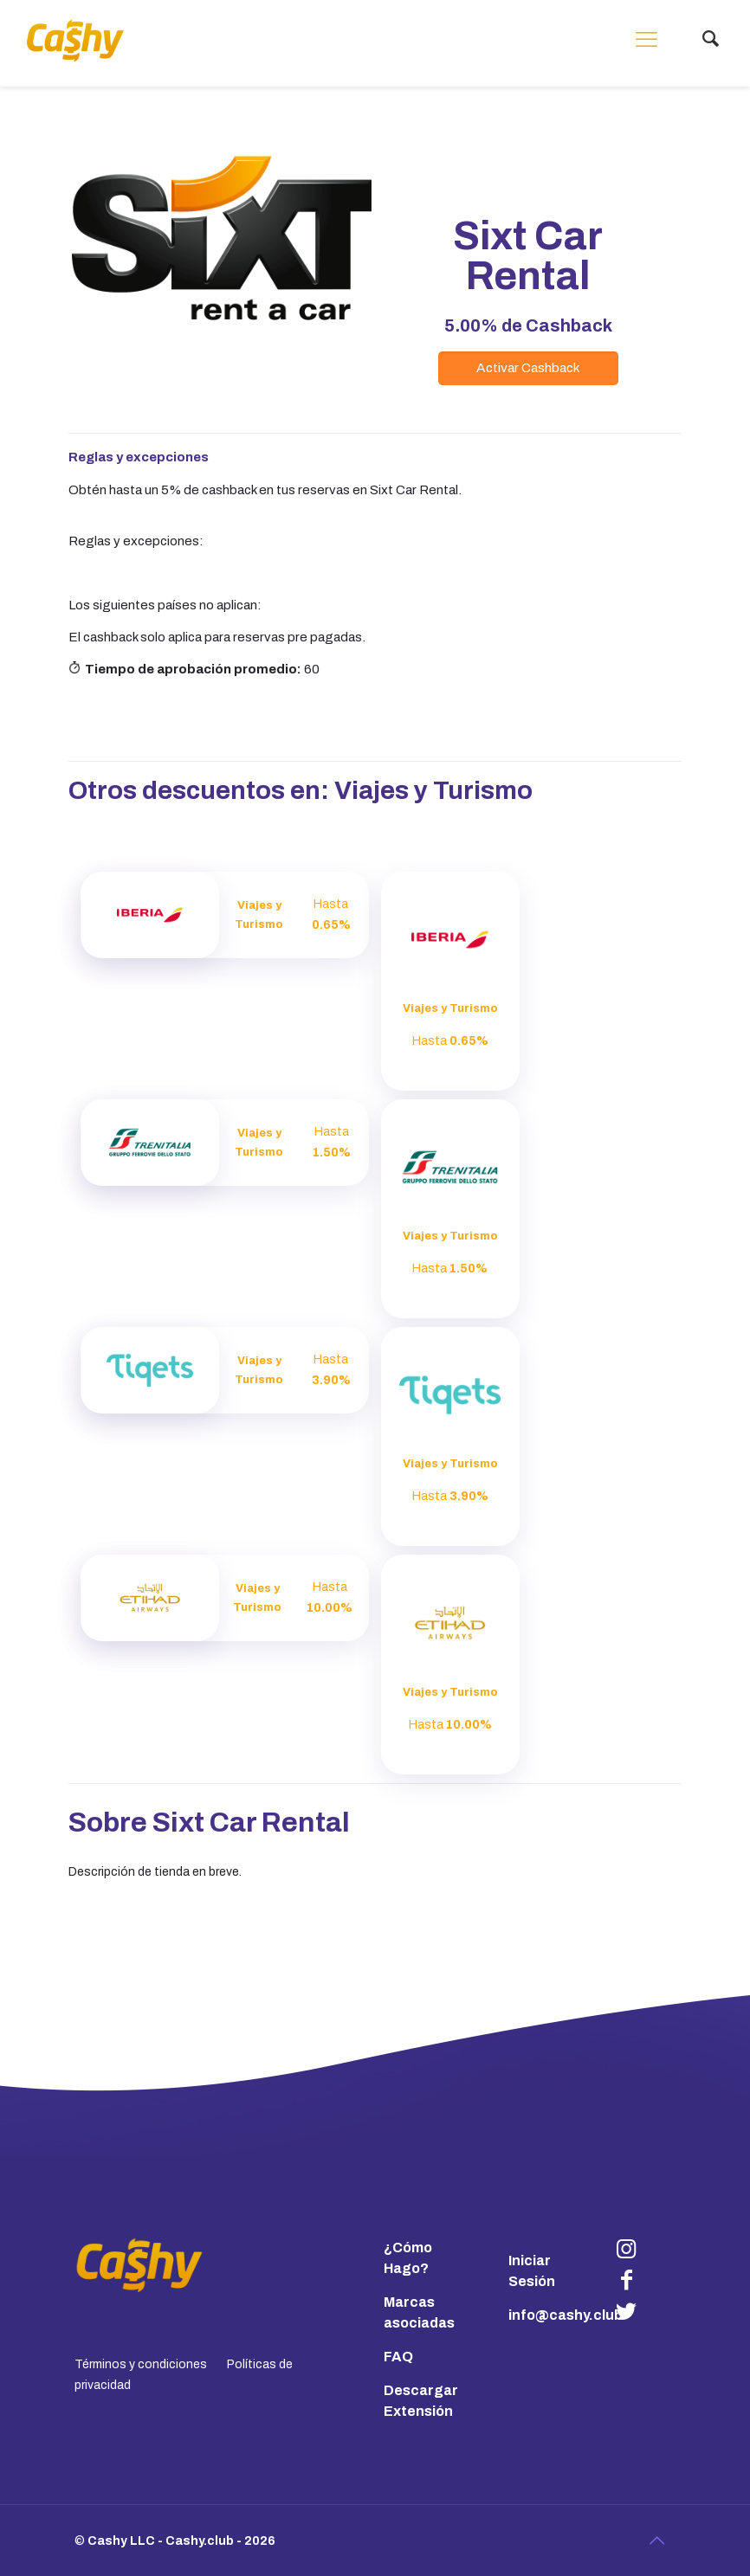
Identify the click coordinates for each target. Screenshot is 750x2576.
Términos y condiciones (140, 2364)
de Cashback (528, 325)
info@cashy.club (565, 2315)
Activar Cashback (528, 367)
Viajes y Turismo (433, 790)
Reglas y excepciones (138, 457)
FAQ (398, 2356)
